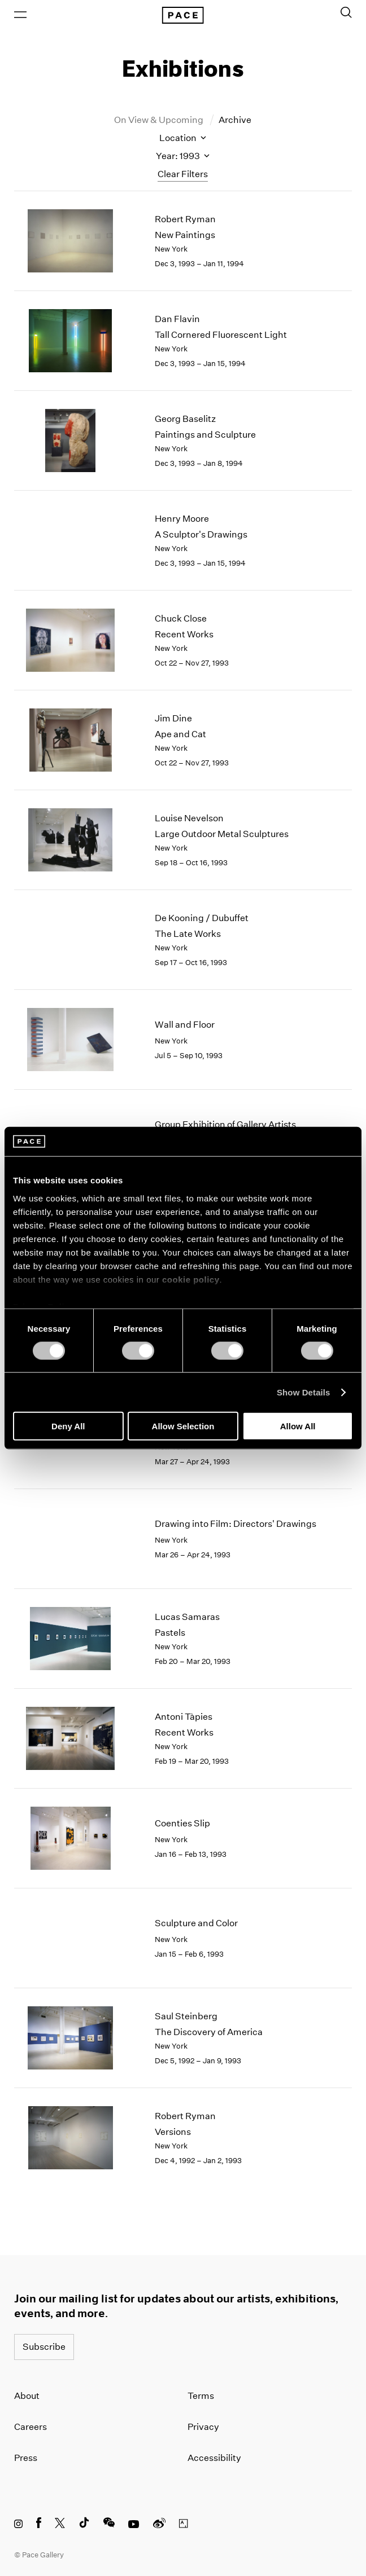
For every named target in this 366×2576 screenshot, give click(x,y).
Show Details (303, 1392)
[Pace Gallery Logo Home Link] (183, 15)
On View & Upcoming (159, 120)
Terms (201, 2395)
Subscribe (44, 2346)
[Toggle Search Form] (346, 12)
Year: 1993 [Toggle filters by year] (183, 156)
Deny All (68, 1426)
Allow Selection (183, 1426)
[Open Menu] (20, 14)
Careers (30, 2426)
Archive (235, 120)
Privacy (203, 2426)
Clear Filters (183, 174)
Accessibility (214, 2457)
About (27, 2395)
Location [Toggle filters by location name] (182, 138)
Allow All (298, 1426)
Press (25, 2457)
